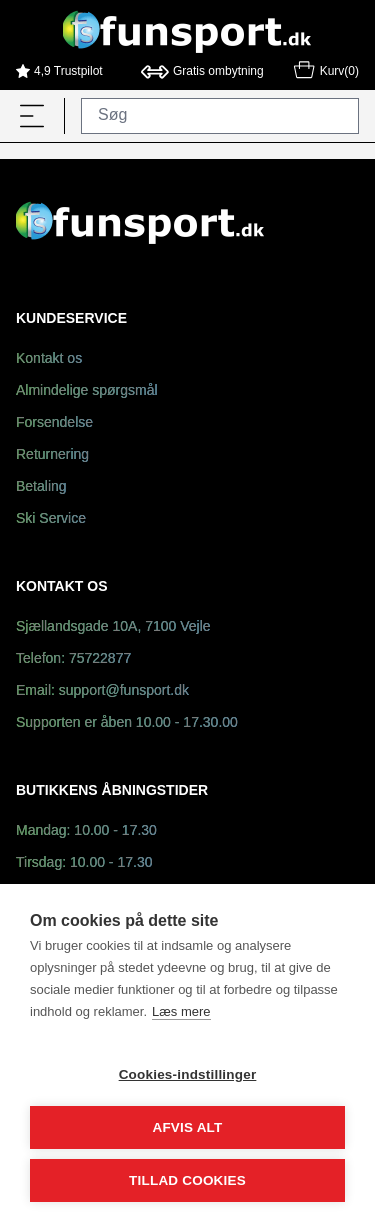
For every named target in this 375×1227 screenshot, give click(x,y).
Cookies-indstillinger (188, 1074)
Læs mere (181, 1011)
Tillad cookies (187, 1180)
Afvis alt (187, 1127)
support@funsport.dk (124, 691)
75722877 (100, 659)
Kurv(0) (325, 73)
